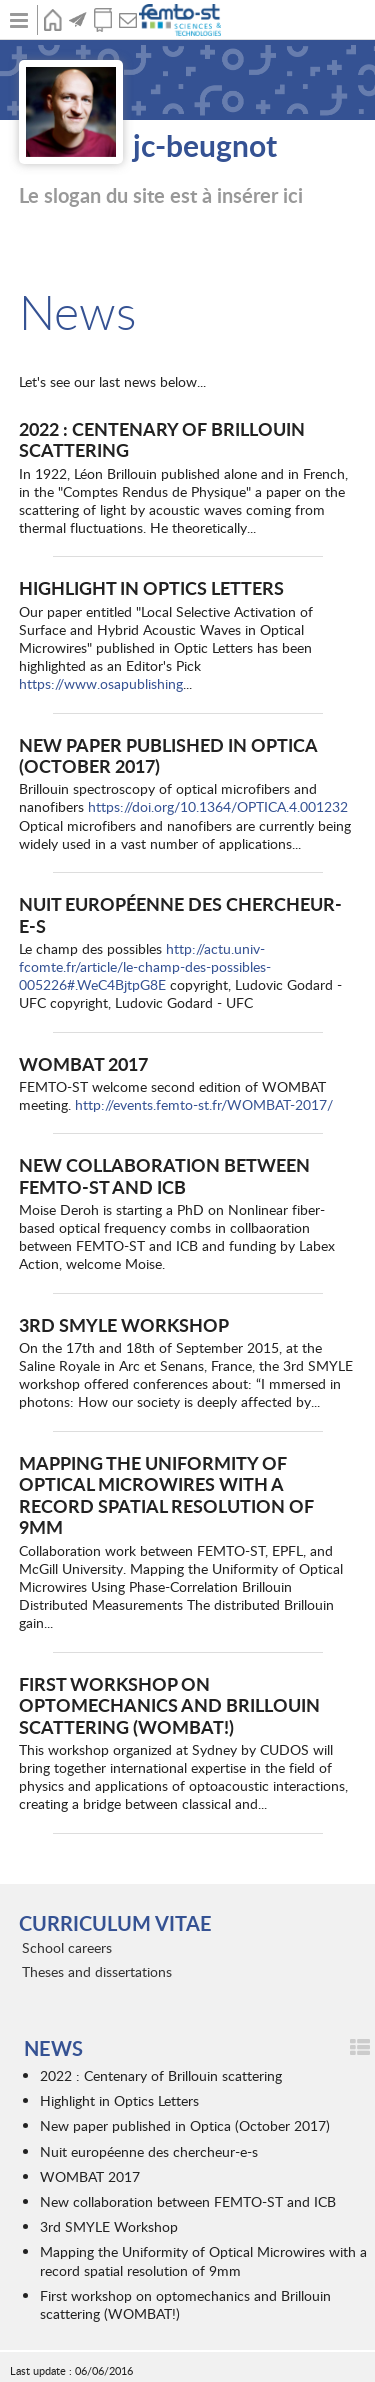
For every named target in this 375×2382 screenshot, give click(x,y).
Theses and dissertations (97, 1971)
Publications (102, 20)
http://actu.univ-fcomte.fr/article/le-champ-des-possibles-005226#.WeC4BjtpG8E (145, 966)
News (77, 20)
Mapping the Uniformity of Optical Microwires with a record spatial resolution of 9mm (166, 1495)
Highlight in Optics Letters (151, 587)
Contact (127, 20)
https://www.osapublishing (101, 683)
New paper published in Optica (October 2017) (168, 755)
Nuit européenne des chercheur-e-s (180, 914)
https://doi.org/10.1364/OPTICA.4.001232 (218, 806)
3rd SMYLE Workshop (124, 1324)
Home (52, 20)
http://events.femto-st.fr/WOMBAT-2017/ (204, 1104)
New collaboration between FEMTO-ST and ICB (164, 1175)
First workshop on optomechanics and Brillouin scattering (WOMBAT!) (169, 1705)
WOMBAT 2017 (83, 1063)
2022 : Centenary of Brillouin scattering (162, 439)
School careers (67, 1947)
